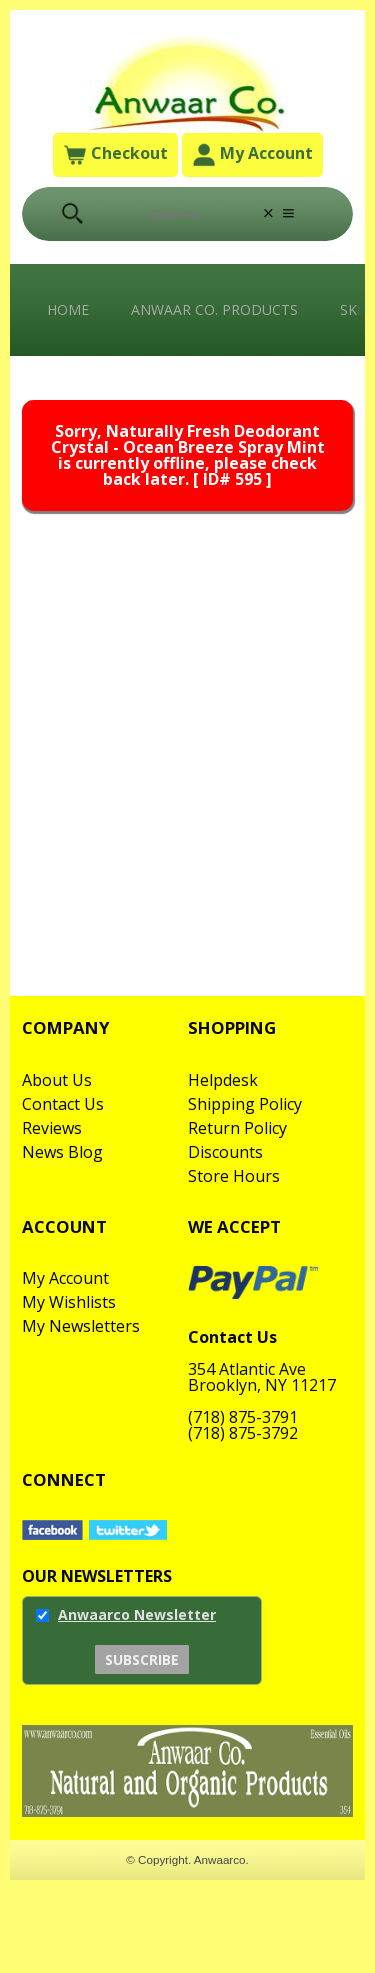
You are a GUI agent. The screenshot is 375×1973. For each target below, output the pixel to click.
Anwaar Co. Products (214, 309)
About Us (57, 1080)
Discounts (225, 1152)
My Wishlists (69, 1302)
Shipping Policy (245, 1104)
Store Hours (234, 1176)
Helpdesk (223, 1080)
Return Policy (237, 1128)
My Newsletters (81, 1326)
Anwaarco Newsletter (137, 1614)
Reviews (52, 1128)
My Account (252, 155)
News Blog (62, 1152)
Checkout (115, 155)
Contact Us (63, 1104)
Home (68, 309)
